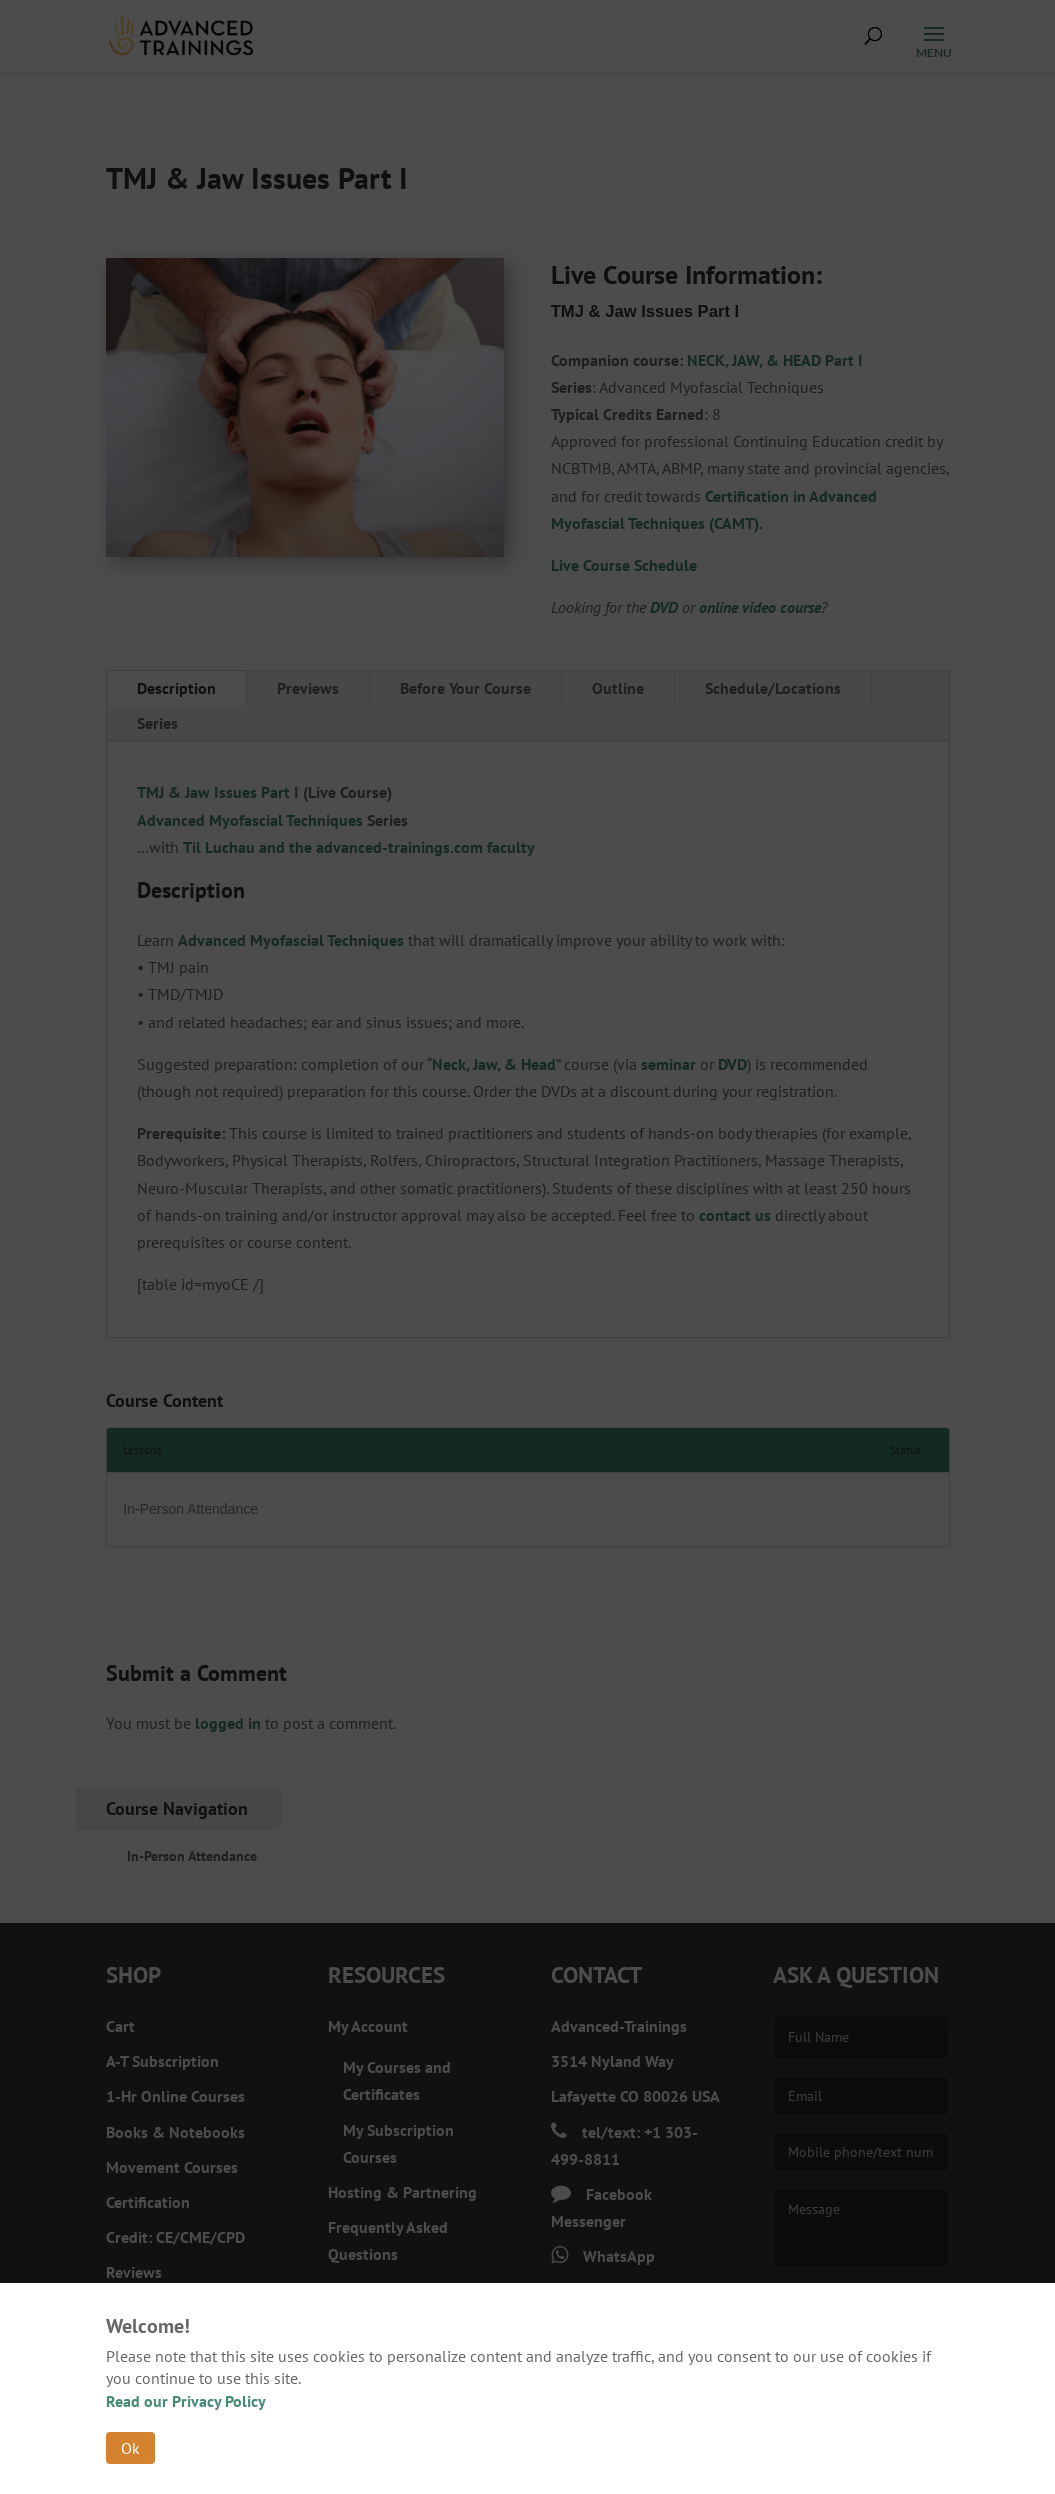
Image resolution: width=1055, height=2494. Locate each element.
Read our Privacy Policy (186, 2401)
